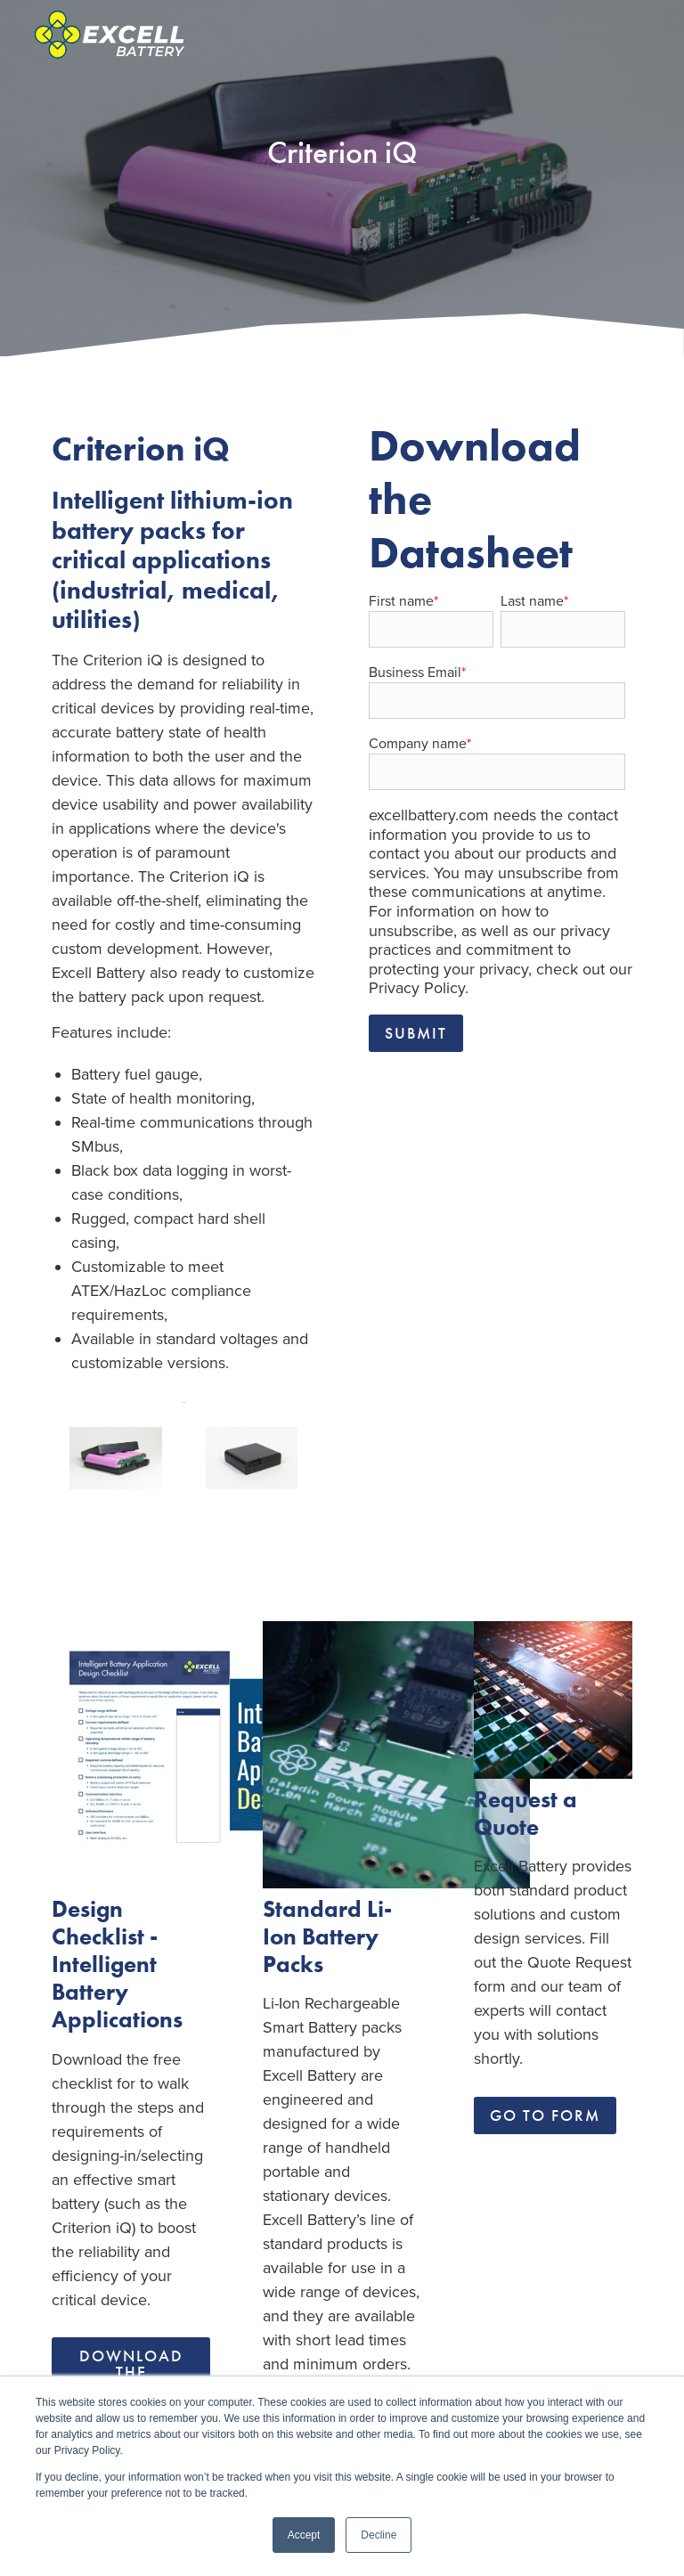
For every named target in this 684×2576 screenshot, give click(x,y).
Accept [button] (304, 2535)
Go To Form (545, 2115)
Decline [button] (378, 2535)
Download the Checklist (131, 2371)
